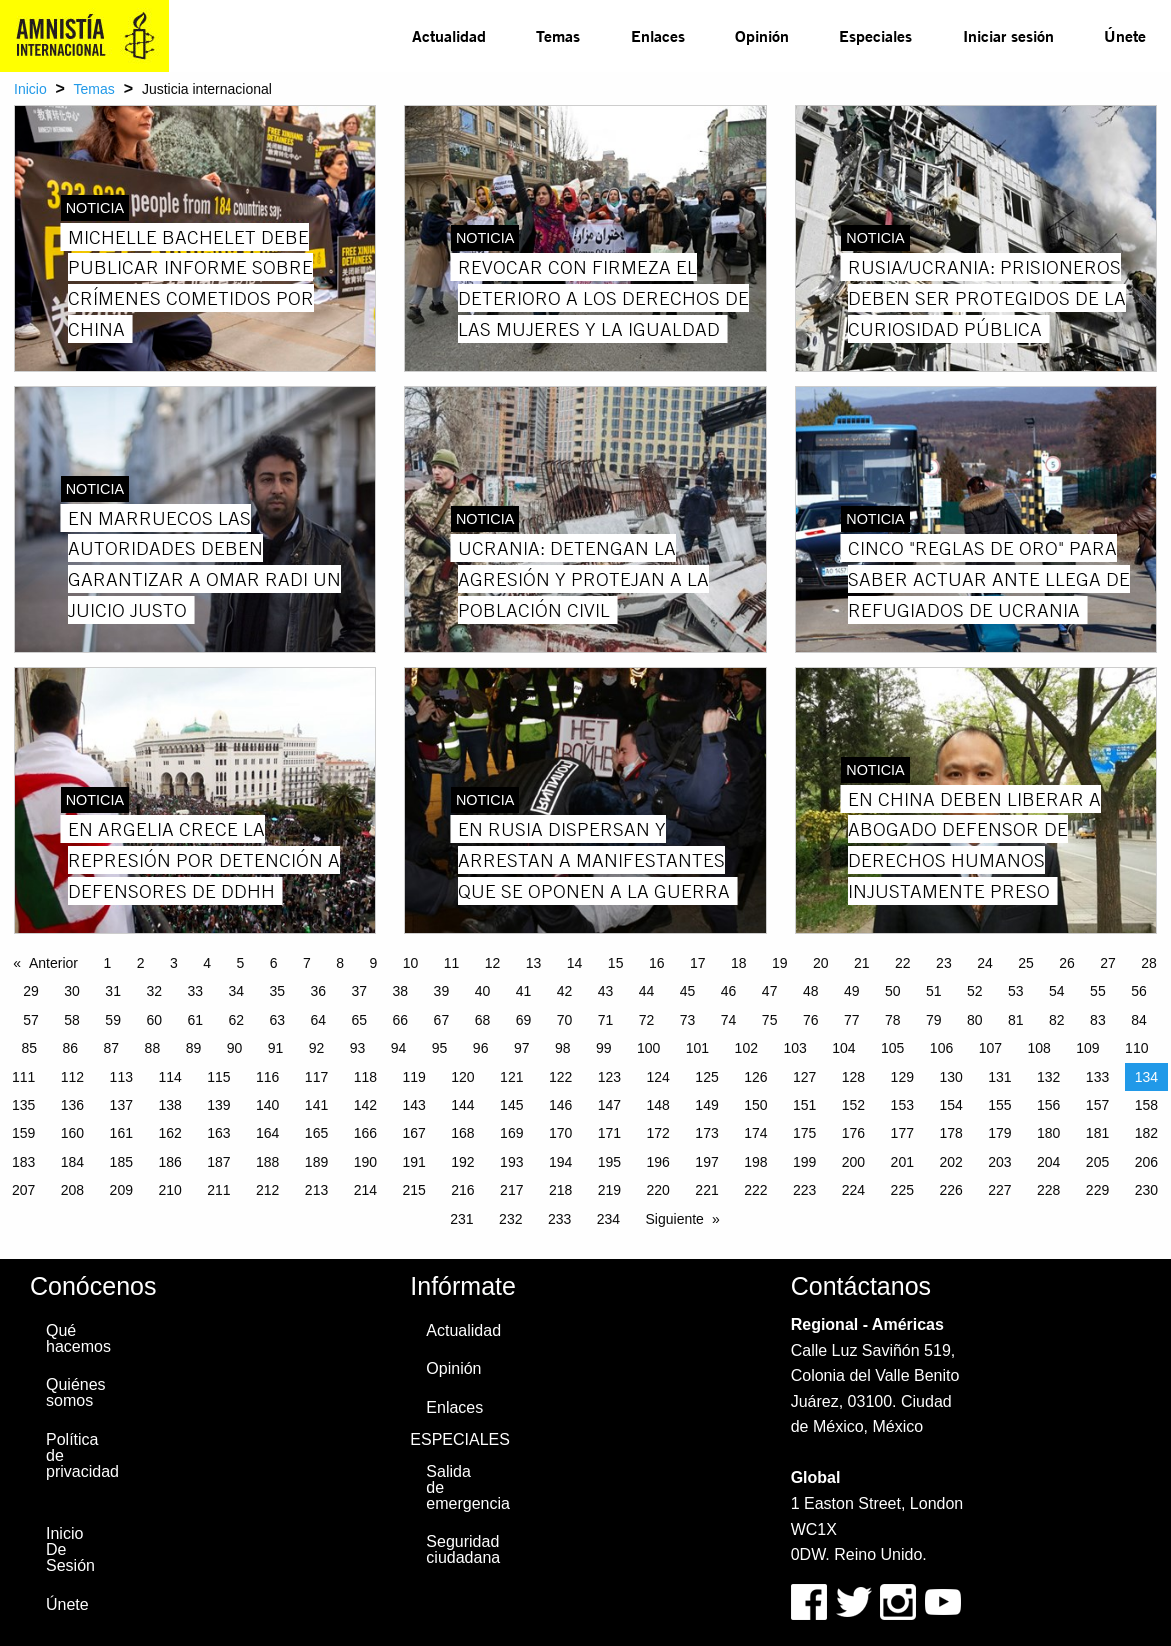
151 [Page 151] (804, 1105)
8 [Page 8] (340, 963)
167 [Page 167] (413, 1133)
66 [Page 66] (401, 1020)
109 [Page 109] (1087, 1048)
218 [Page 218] (560, 1190)
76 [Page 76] (811, 1020)
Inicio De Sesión (70, 1549)
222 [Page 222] (755, 1190)
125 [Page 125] (706, 1077)
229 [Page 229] (1097, 1190)
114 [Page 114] (169, 1077)
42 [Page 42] (565, 991)
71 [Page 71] (606, 1020)
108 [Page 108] (1038, 1048)
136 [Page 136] (72, 1105)
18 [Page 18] (739, 963)
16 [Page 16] (657, 963)
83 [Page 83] (1098, 1020)
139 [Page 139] (218, 1105)
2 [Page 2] (141, 963)
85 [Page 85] (30, 1048)
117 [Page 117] (316, 1077)
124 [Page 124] (658, 1077)
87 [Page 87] (112, 1048)
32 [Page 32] (154, 991)
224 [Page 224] (853, 1190)
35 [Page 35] (277, 991)
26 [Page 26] (1067, 963)
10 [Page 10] (411, 963)
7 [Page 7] (307, 963)
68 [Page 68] (483, 1020)
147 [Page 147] (609, 1105)
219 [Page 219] (609, 1190)
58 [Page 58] (72, 1020)
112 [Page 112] (72, 1077)
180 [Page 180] (1048, 1133)
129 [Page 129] (902, 1077)
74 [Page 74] (729, 1020)
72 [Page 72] (647, 1020)
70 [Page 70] (565, 1020)
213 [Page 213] (316, 1190)
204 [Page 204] (1048, 1162)
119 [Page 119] (413, 1077)
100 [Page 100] (648, 1048)
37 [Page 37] (360, 991)
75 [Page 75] (770, 1020)
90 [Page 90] (235, 1048)
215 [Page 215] (413, 1190)
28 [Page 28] (1149, 963)
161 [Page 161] (121, 1133)
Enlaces (658, 35)
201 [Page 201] (902, 1162)
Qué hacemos (78, 1338)
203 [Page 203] (999, 1162)
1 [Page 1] (107, 963)
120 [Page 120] (462, 1077)
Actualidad (449, 35)
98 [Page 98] (563, 1048)
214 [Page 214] (365, 1190)
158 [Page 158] (1146, 1105)
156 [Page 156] (1048, 1105)
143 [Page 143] (413, 1105)
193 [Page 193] (511, 1162)
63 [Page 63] (277, 1020)
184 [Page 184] (72, 1162)
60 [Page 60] (154, 1020)
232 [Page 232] (510, 1219)
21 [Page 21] (862, 963)
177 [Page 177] (902, 1133)
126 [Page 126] (755, 1077)
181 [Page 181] (1097, 1133)
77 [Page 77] (852, 1020)
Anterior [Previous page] (53, 963)
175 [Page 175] (804, 1133)
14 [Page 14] (575, 963)
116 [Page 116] (267, 1077)
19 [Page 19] (780, 963)
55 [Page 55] (1098, 991)
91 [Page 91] (276, 1048)
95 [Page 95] (440, 1048)
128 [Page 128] (853, 1077)
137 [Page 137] (121, 1105)
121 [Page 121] (511, 1077)
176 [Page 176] (853, 1133)
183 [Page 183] (23, 1162)
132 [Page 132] (1048, 1077)
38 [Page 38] (401, 991)
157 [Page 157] (1097, 1105)
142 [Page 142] (365, 1105)
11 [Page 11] (452, 963)
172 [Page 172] (658, 1133)
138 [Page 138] (169, 1105)
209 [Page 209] (121, 1190)
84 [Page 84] (1139, 1020)
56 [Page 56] (1139, 991)
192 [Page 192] (462, 1162)
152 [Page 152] (853, 1105)
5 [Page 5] (240, 963)
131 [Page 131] (999, 1077)
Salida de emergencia (462, 1487)
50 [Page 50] (893, 991)
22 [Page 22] (903, 963)
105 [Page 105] (892, 1048)
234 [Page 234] (608, 1219)
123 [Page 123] (609, 1077)
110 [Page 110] (1136, 1048)
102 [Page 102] (746, 1048)
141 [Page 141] (316, 1105)
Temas (558, 35)
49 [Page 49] (852, 991)
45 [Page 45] (688, 991)
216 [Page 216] (462, 1190)
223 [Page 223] (804, 1190)
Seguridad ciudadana (462, 1549)
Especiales (875, 35)
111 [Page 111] (23, 1077)
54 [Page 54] (1057, 991)
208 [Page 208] (72, 1190)
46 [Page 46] (729, 991)
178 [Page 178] (950, 1133)
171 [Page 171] (609, 1133)
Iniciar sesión (1008, 35)
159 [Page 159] (23, 1133)
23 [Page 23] (944, 963)
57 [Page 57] (31, 1020)
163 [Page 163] (218, 1133)
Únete (1125, 35)
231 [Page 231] (461, 1219)
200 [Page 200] (853, 1162)
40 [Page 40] (483, 991)
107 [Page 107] (990, 1048)
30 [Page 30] (72, 991)
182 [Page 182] (1146, 1133)
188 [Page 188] (267, 1162)
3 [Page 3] (174, 963)
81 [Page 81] (1016, 1020)
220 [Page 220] (658, 1190)
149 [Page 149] (706, 1105)
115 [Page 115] (218, 1077)
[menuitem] (449, 36)
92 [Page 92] (317, 1048)
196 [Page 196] (658, 1162)
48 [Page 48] (811, 991)
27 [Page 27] (1108, 963)
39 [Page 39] (442, 991)
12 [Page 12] (493, 963)
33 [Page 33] (195, 991)
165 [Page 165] (316, 1133)
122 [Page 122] (560, 1077)
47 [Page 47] (770, 991)
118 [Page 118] (365, 1077)
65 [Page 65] (360, 1020)
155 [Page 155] (999, 1105)
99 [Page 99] (604, 1048)
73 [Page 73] (688, 1020)
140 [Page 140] (267, 1105)
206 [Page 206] (1146, 1162)
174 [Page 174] (755, 1133)
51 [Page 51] (934, 991)
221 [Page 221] (706, 1190)
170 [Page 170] (560, 1133)
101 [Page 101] (697, 1048)
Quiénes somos (76, 1392)
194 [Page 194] (560, 1162)
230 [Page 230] (1146, 1190)
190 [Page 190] (365, 1162)
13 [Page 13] (534, 963)
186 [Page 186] (169, 1162)
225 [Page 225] (902, 1190)
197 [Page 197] (706, 1162)
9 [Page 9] (373, 963)
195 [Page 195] (609, 1162)
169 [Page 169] (511, 1133)
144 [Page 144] (462, 1105)
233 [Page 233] (559, 1219)
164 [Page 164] (267, 1133)
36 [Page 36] (319, 991)
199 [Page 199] (804, 1162)
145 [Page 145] (511, 1105)
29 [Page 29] (31, 991)
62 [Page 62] (236, 1020)
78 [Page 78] (893, 1020)
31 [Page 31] (113, 991)
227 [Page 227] (999, 1190)
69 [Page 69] (524, 1020)
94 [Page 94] (399, 1048)
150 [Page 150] (755, 1105)
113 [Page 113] (121, 1077)
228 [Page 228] (1048, 1190)
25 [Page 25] (1026, 963)
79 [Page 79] (934, 1020)
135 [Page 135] (23, 1105)
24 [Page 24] (985, 963)
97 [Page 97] (522, 1048)
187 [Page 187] (218, 1162)
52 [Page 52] (975, 991)
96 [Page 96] (481, 1048)
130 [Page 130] (950, 1077)
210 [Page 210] (169, 1190)
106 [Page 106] (941, 1048)
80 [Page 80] (975, 1020)
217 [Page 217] (511, 1190)
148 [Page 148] (658, 1105)
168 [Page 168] (462, 1133)
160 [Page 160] (72, 1133)
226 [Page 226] (950, 1190)
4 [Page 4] (207, 963)
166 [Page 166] (365, 1133)
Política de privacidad (82, 1455)
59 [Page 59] (113, 1020)
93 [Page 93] (358, 1048)
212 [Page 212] (267, 1190)
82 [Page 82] (1057, 1020)
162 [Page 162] (169, 1133)
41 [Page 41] (524, 991)
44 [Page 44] (647, 991)
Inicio (30, 89)
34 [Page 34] (236, 991)
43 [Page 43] (606, 991)
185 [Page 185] (121, 1162)
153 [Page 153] (902, 1105)
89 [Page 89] (194, 1048)
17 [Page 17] (698, 963)
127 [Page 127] (804, 1077)
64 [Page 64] (319, 1020)
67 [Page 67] (442, 1020)
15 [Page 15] (616, 963)
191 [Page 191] (413, 1162)
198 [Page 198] (755, 1162)
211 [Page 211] (218, 1190)
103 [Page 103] (794, 1048)
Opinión (762, 35)
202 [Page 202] (950, 1162)
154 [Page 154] (950, 1105)
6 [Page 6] (274, 963)
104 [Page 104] (843, 1048)
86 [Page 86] (71, 1048)
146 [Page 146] (560, 1105)
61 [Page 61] (195, 1020)
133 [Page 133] (1097, 1077)
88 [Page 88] (153, 1048)
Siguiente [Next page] (675, 1219)
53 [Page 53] (1016, 991)
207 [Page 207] (23, 1190)
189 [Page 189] (316, 1162)
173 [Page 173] (706, 1133)
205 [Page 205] (1097, 1162)
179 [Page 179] (999, 1133)
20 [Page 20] (821, 963)
